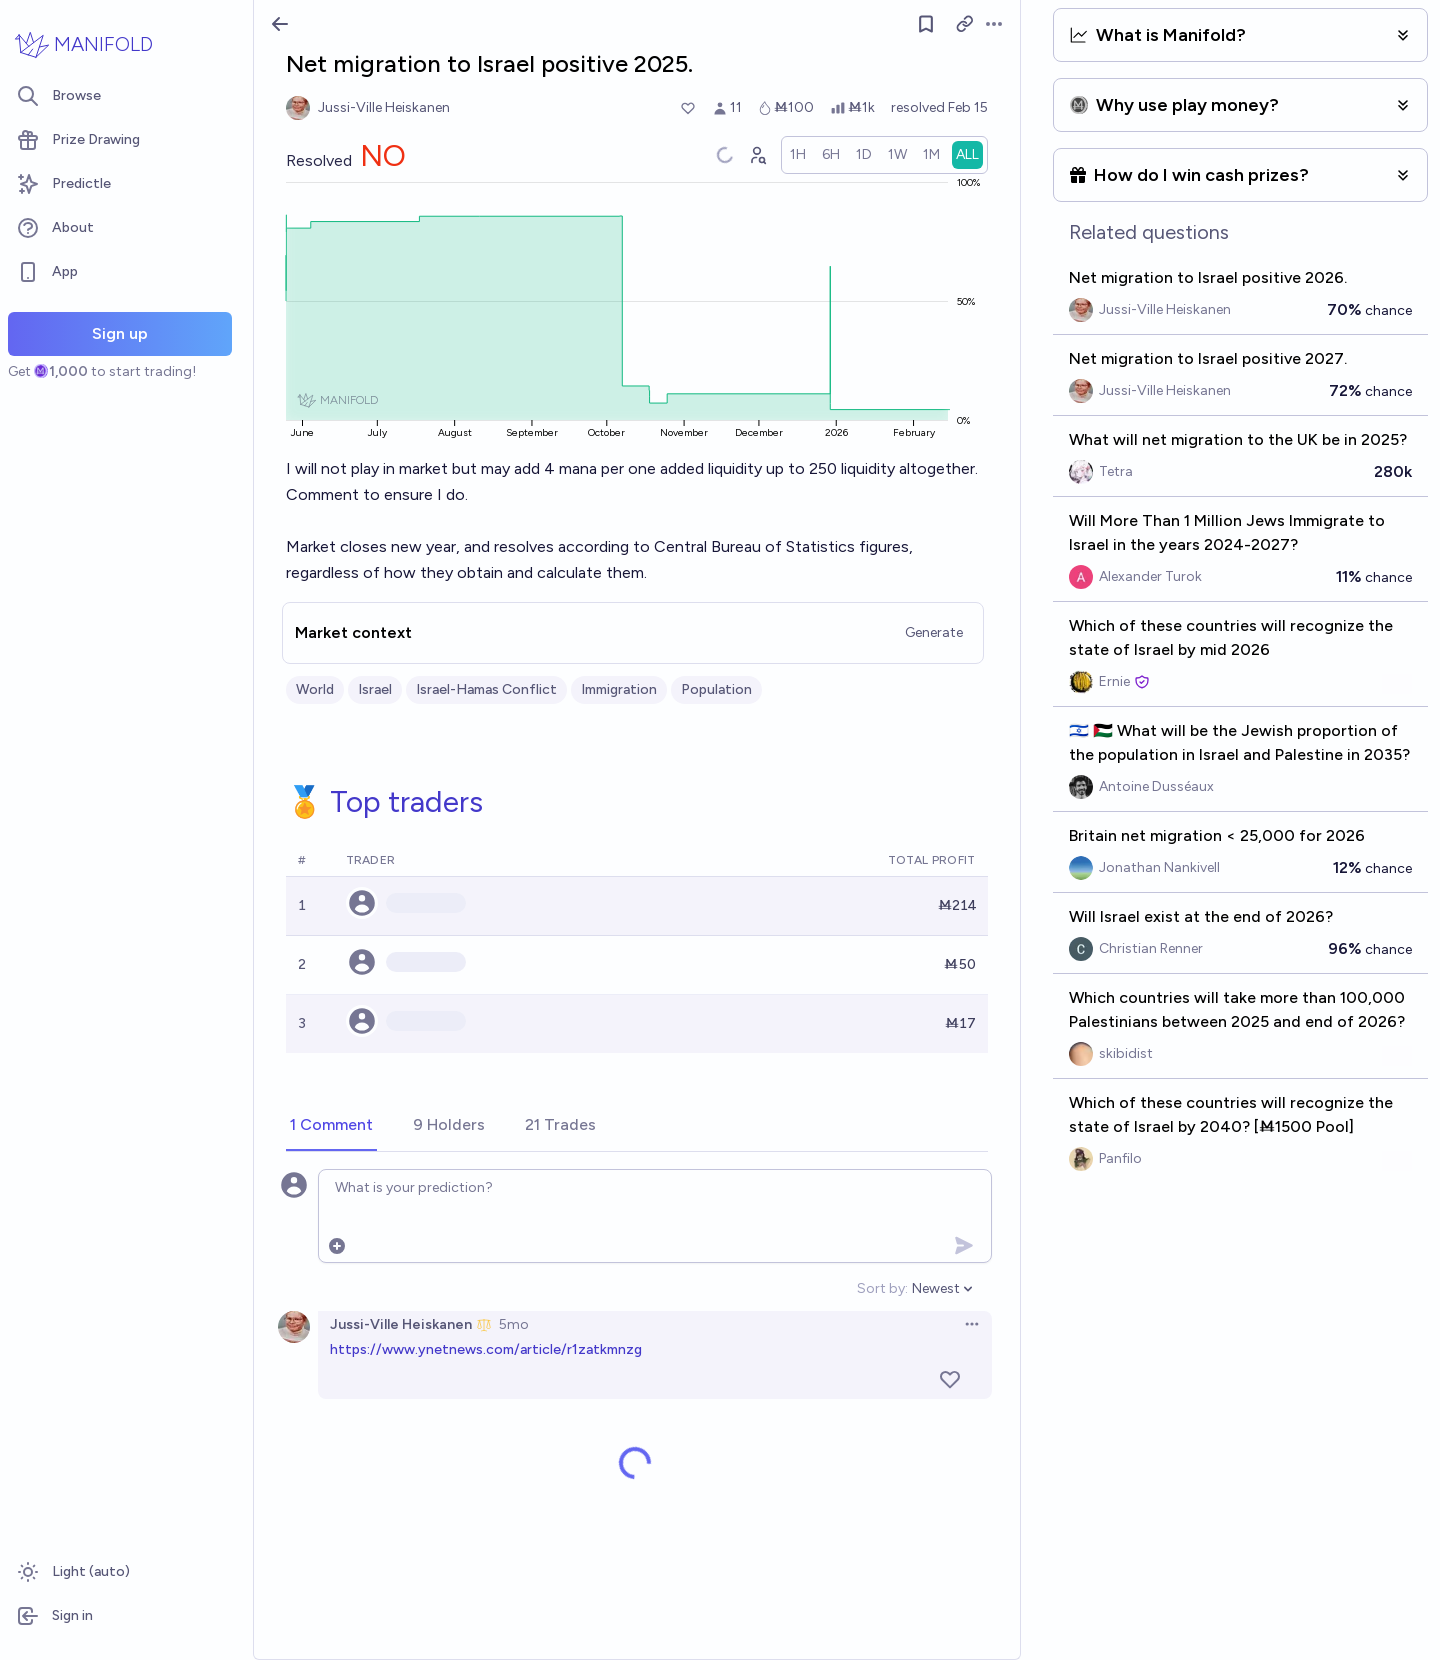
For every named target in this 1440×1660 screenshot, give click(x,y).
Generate (934, 632)
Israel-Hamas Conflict (486, 689)
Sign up (120, 333)
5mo (514, 1324)
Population (716, 689)
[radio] (798, 155)
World (315, 689)
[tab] (331, 1126)
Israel (375, 689)
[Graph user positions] (757, 155)
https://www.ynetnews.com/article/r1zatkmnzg (486, 1349)
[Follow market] (926, 24)
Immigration (619, 689)
